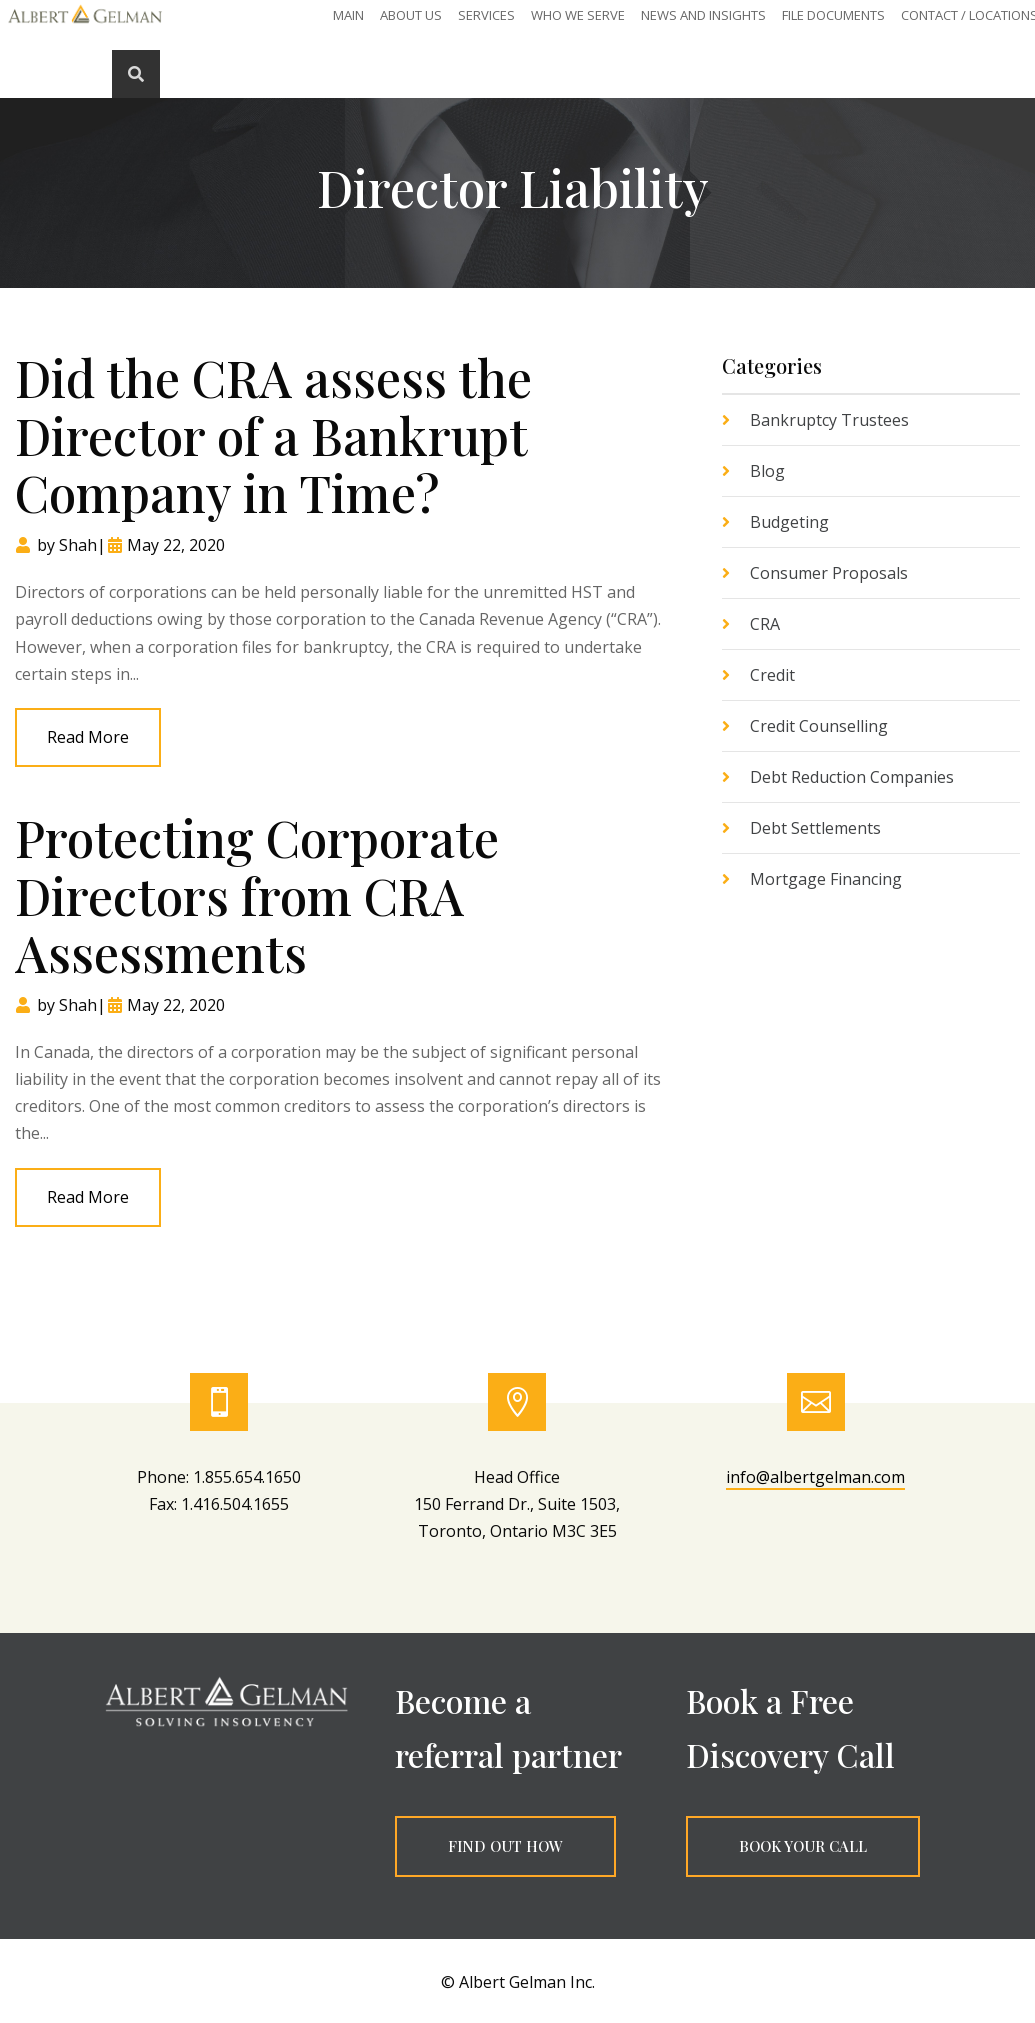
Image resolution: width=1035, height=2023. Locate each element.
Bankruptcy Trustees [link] (829, 420)
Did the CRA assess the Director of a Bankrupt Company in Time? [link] (273, 435)
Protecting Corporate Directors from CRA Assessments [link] (257, 895)
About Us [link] (411, 16)
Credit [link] (772, 675)
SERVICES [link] (486, 16)
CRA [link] (765, 624)
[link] (85, 23)
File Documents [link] (833, 16)
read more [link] (88, 737)
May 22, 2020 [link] (176, 545)
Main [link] (348, 16)
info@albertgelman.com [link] (815, 1477)
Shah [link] (78, 545)
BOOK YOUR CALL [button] (803, 1846)
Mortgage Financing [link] (826, 879)
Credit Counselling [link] (819, 726)
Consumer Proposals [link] (829, 573)
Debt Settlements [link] (815, 828)
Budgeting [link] (789, 522)
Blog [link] (767, 471)
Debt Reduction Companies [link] (852, 777)
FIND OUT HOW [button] (505, 1846)
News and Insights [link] (703, 16)
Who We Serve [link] (578, 16)
